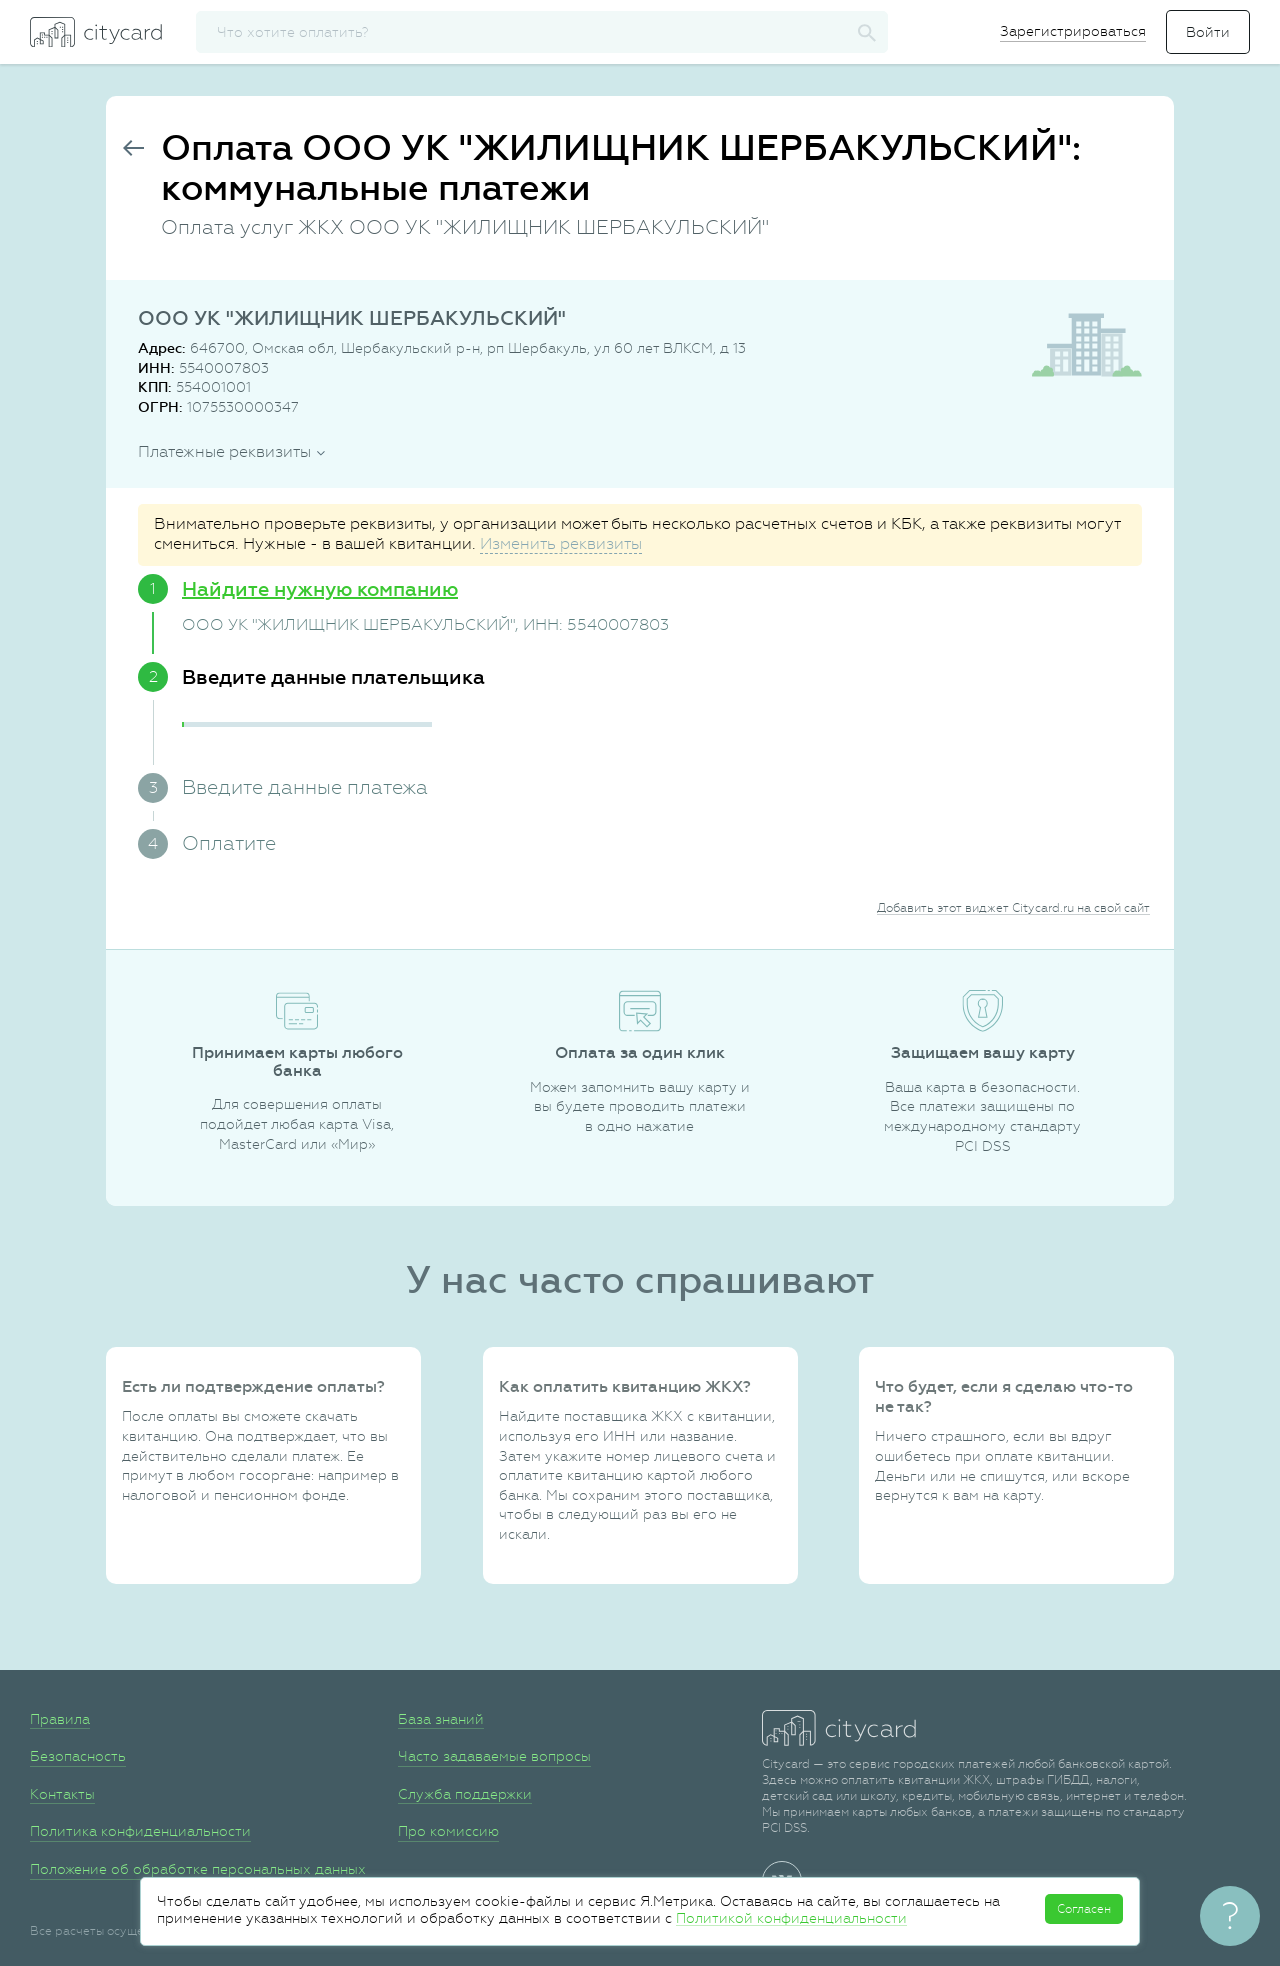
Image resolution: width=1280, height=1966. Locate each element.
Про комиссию (448, 1831)
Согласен (1084, 1909)
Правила (60, 1719)
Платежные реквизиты (224, 451)
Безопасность (78, 1756)
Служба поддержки (465, 1794)
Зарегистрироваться (1073, 31)
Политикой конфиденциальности (791, 1918)
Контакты (62, 1794)
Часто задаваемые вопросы (494, 1756)
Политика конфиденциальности (140, 1831)
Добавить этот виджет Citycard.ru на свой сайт (1013, 908)
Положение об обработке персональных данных (198, 1869)
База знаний (441, 1719)
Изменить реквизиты (561, 543)
